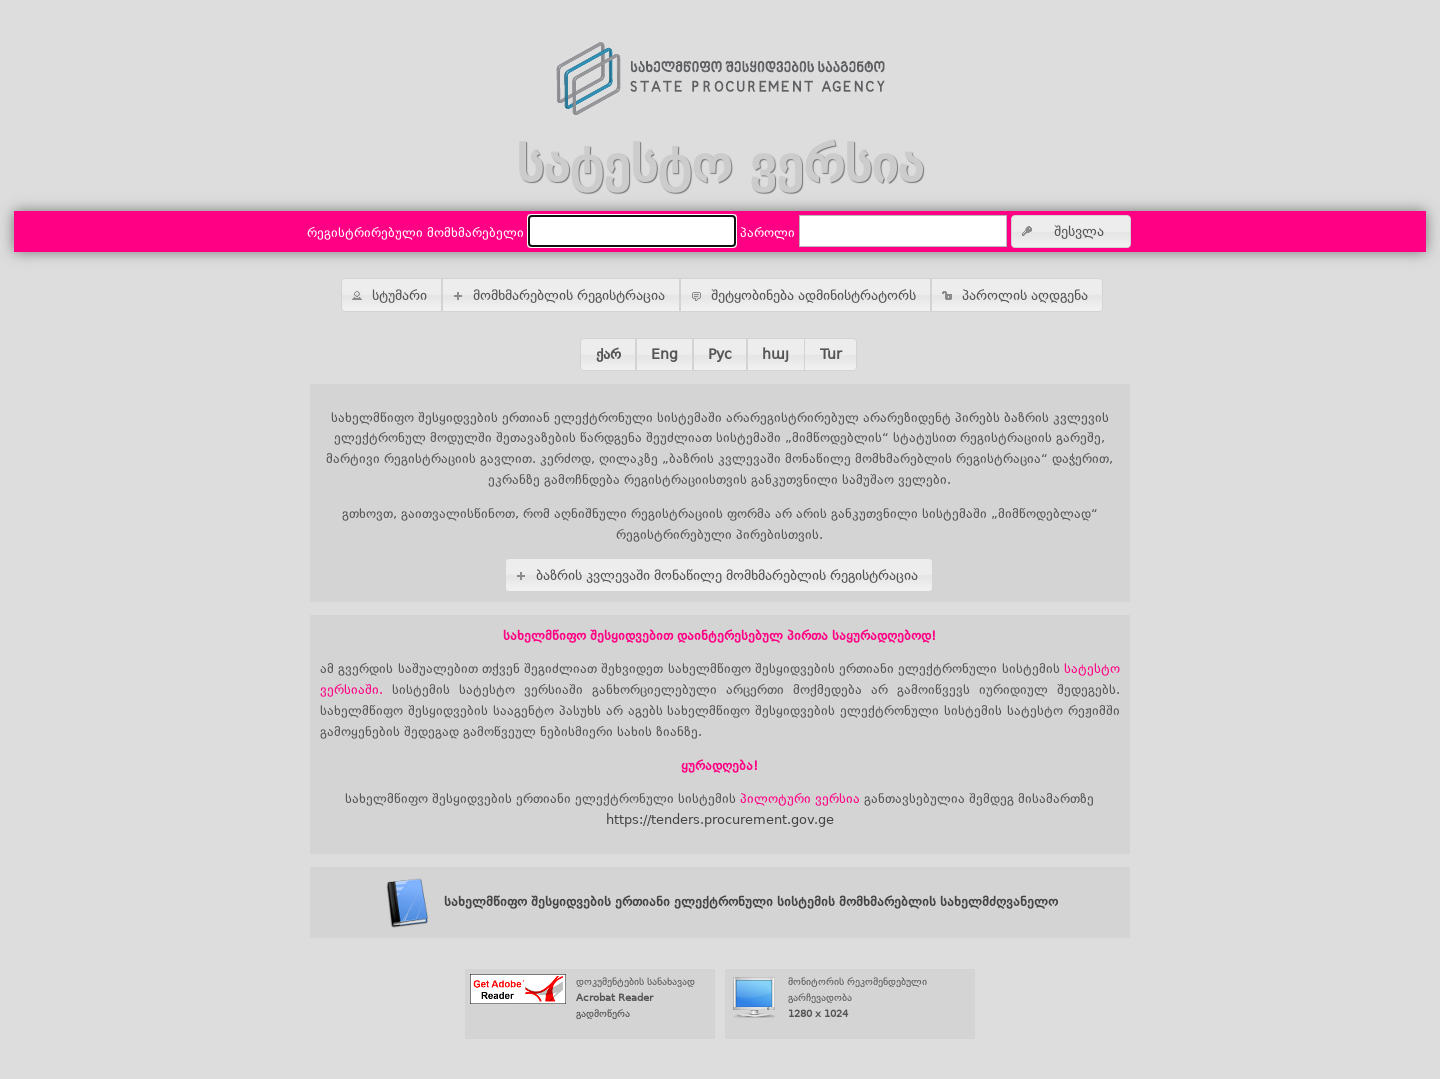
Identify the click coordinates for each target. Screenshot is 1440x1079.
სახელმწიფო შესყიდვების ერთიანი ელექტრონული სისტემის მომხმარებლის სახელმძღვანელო (719, 901)
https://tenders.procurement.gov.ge (720, 819)
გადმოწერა (603, 1013)
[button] (1071, 231)
